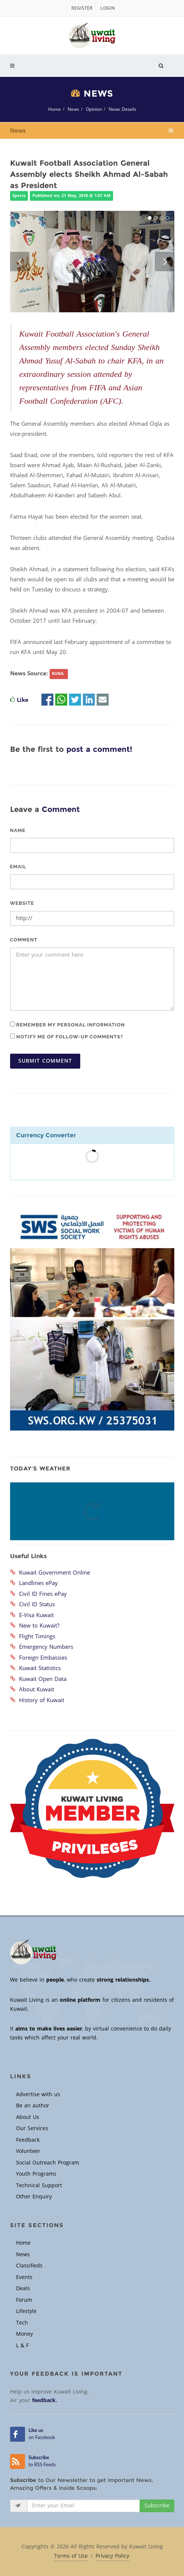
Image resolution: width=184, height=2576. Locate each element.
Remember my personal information (67, 1025)
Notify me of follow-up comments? (66, 1037)
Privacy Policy (112, 2556)
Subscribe (156, 2506)
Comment (24, 939)
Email (18, 866)
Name (18, 830)
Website (22, 903)
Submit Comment (45, 1061)
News (73, 109)
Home (54, 109)
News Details (122, 109)
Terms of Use (71, 2556)
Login (107, 8)
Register (82, 8)
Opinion (94, 109)
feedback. (44, 2400)
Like (22, 700)
